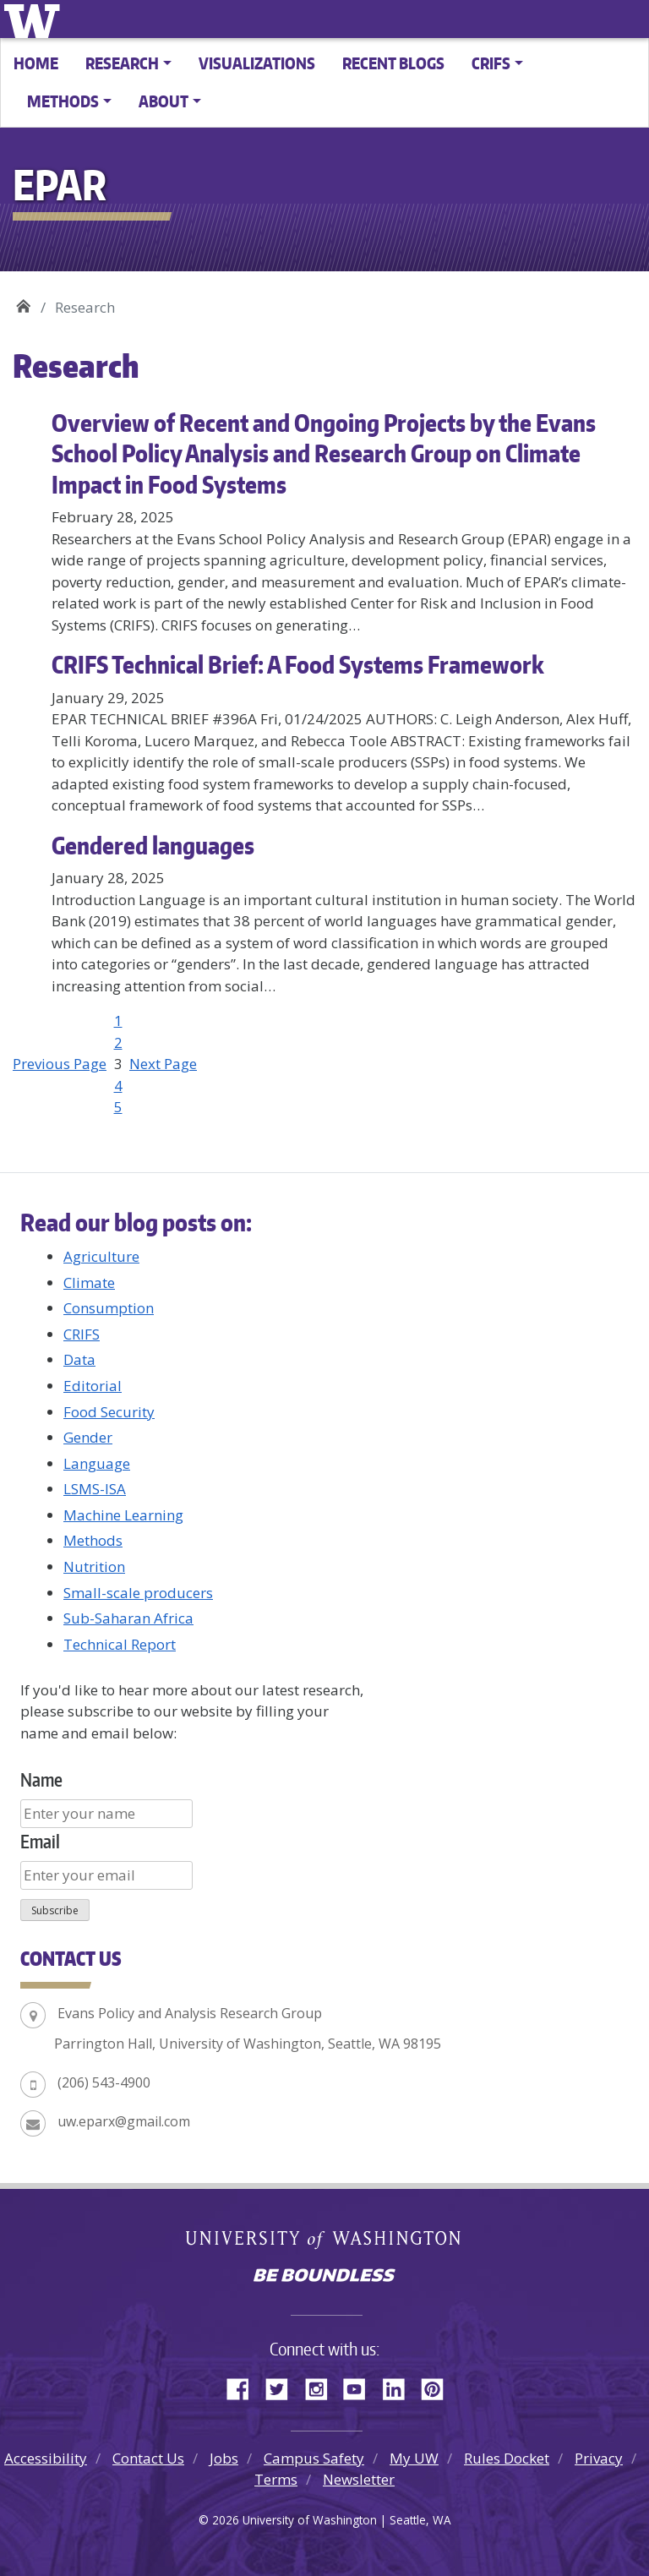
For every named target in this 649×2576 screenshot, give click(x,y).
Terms (275, 2479)
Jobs (224, 2458)
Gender (87, 1437)
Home (36, 63)
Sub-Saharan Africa (128, 1618)
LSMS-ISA (94, 1488)
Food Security (109, 1412)
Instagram (322, 2386)
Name (41, 1779)
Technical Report (119, 1644)
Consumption (108, 1308)
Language (96, 1463)
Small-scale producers (138, 1592)
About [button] (163, 101)
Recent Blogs (393, 63)
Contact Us (148, 2458)
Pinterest (438, 2386)
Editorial (92, 1385)
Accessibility (45, 2458)
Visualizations (257, 63)
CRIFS (81, 1334)
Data (79, 1359)
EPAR (23, 301)
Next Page (163, 1063)
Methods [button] (63, 101)
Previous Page (59, 1063)
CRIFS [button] (491, 63)
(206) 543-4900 (103, 2082)
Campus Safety (314, 2458)
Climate (89, 1282)
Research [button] (122, 63)
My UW (414, 2458)
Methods (93, 1540)
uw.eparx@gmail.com (123, 2121)
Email (40, 1841)
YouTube (361, 2386)
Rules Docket (506, 2458)
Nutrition (94, 1566)
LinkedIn (399, 2386)
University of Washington (35, 19)
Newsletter (359, 2479)
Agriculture (101, 1256)
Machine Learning (123, 1515)
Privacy (599, 2458)
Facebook (244, 2386)
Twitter (283, 2386)
